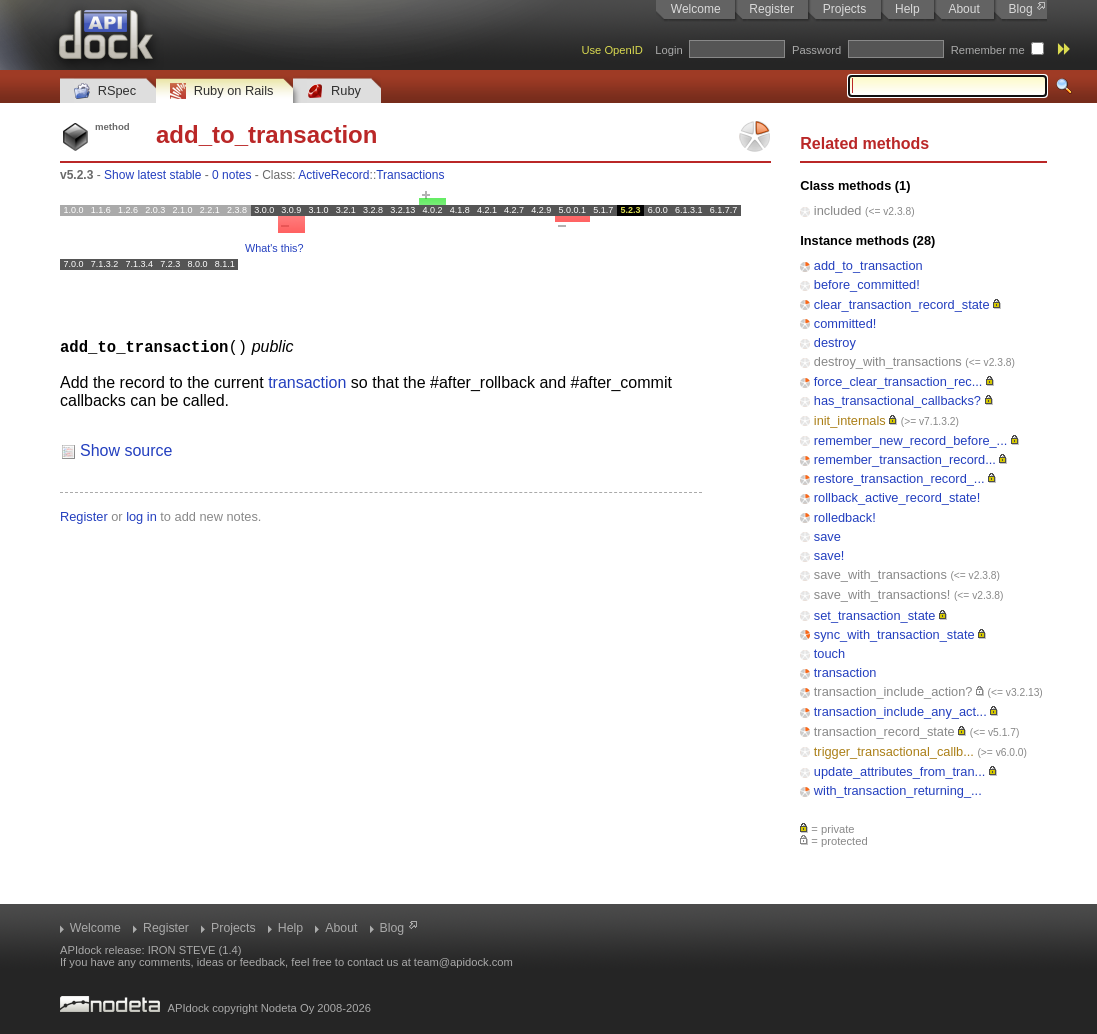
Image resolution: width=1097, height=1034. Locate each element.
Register (771, 9)
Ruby (334, 91)
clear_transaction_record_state (902, 304)
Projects (844, 9)
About (963, 9)
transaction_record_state (884, 731)
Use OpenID (612, 50)
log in (141, 515)
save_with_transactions (880, 574)
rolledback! (845, 517)
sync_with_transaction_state (894, 634)
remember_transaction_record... (905, 459)
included (838, 210)
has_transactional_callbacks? (897, 400)
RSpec (105, 91)
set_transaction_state (875, 615)
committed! (845, 323)
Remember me (988, 50)
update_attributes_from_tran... (899, 771)
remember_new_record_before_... (910, 440)
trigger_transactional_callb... (894, 751)
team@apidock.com (463, 962)
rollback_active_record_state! (897, 497)
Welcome (696, 9)
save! (829, 555)
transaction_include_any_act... (900, 711)
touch (829, 653)
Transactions (410, 175)
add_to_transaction (868, 265)
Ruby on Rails (221, 91)
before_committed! (867, 284)
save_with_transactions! (882, 594)
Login (668, 50)
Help (907, 9)
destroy (835, 342)
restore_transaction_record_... (899, 478)
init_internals (850, 420)
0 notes (231, 175)
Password (816, 50)
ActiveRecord (333, 175)
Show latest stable (152, 175)
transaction (845, 672)
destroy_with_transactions (888, 361)
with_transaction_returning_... (898, 790)
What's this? (274, 248)
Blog (1021, 9)
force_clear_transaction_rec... (898, 381)
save (827, 536)
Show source (126, 449)
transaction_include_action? (893, 691)
